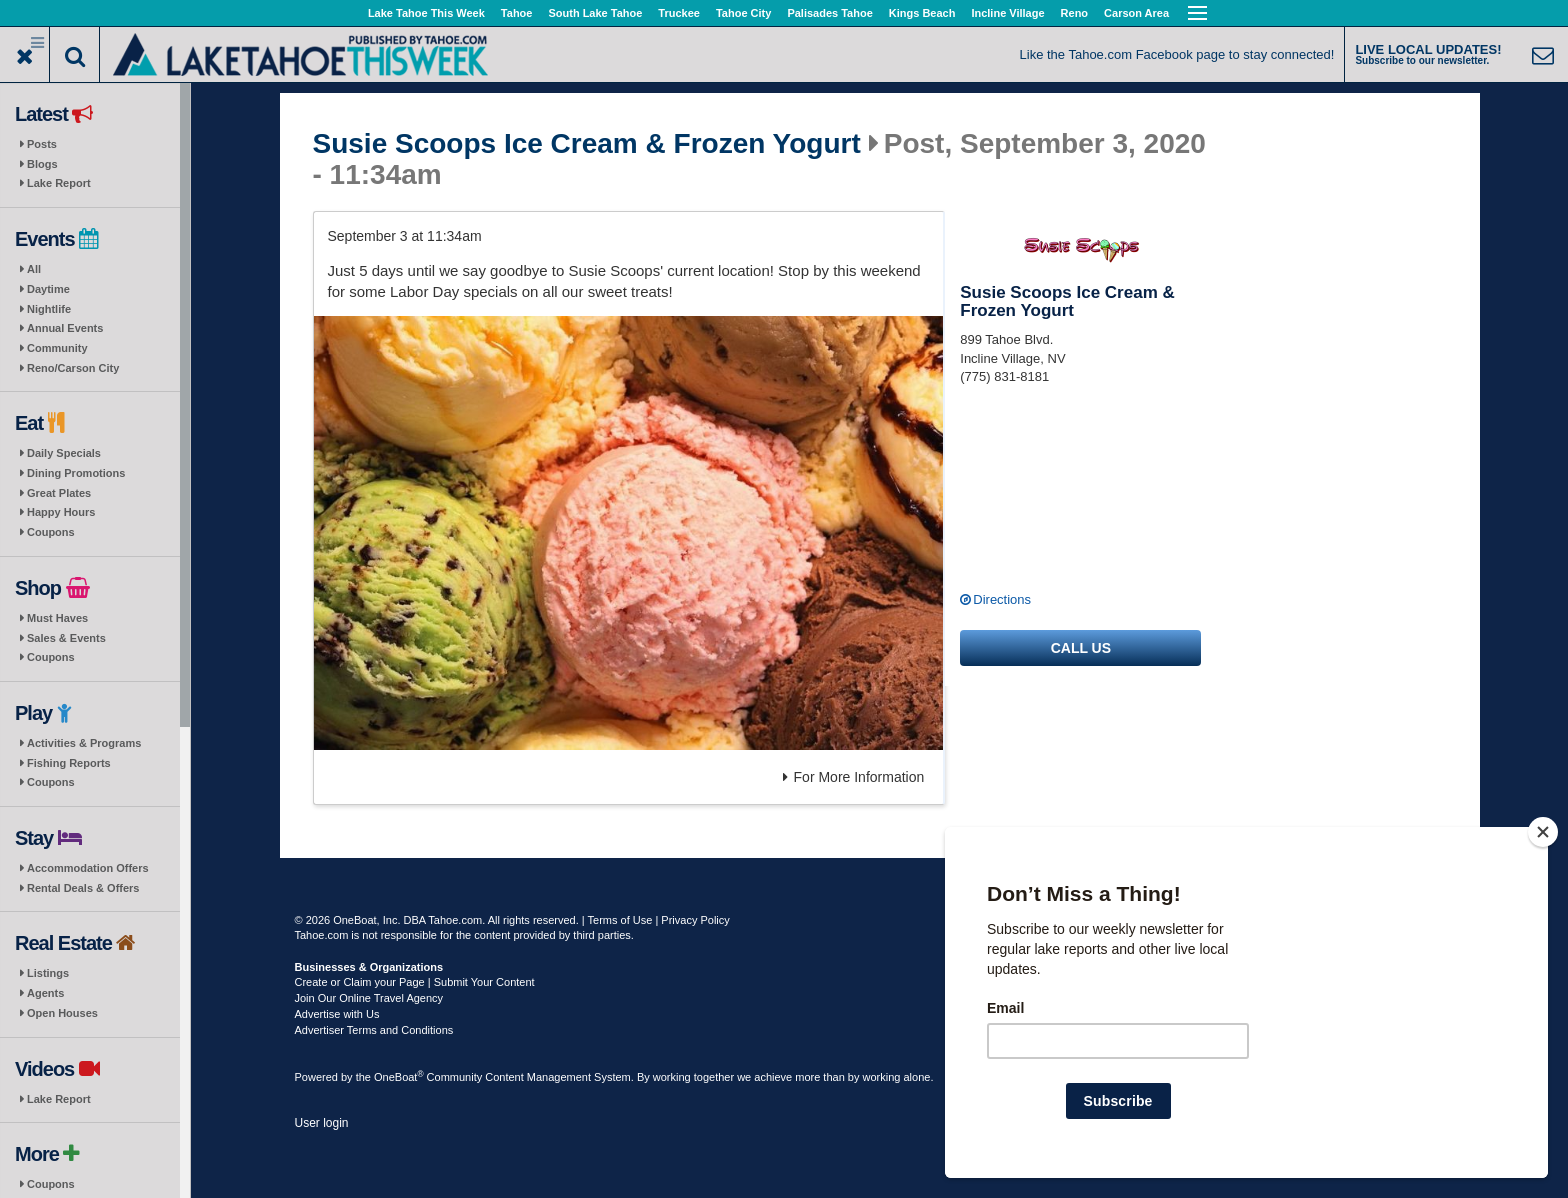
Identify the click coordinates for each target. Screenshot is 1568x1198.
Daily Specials (64, 453)
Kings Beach (922, 13)
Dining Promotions (76, 473)
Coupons (51, 532)
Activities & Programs (84, 743)
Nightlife (49, 309)
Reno (1075, 13)
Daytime (48, 289)
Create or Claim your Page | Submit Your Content (415, 982)
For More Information (854, 777)
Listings (48, 973)
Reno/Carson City (73, 368)
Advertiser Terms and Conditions (374, 1030)
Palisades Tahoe (829, 13)
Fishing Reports (69, 763)
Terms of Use (620, 920)
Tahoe (517, 13)
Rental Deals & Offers (83, 888)
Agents (45, 993)
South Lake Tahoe (595, 13)
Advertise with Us (337, 1014)
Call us (1081, 648)
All (34, 269)
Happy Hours (61, 512)
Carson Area (1136, 13)
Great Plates (59, 493)
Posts (42, 144)
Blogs (42, 164)
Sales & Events (66, 638)
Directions (1002, 599)
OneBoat (399, 1077)
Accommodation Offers (88, 868)
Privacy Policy (695, 920)
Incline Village (1007, 13)
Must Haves (57, 618)
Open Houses (62, 1013)
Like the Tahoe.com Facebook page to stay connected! (1177, 54)
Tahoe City (743, 13)
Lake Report (59, 183)
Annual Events (65, 328)
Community (57, 348)
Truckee (679, 13)
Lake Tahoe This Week (426, 13)
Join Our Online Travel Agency (369, 998)
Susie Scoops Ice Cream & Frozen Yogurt (587, 144)
